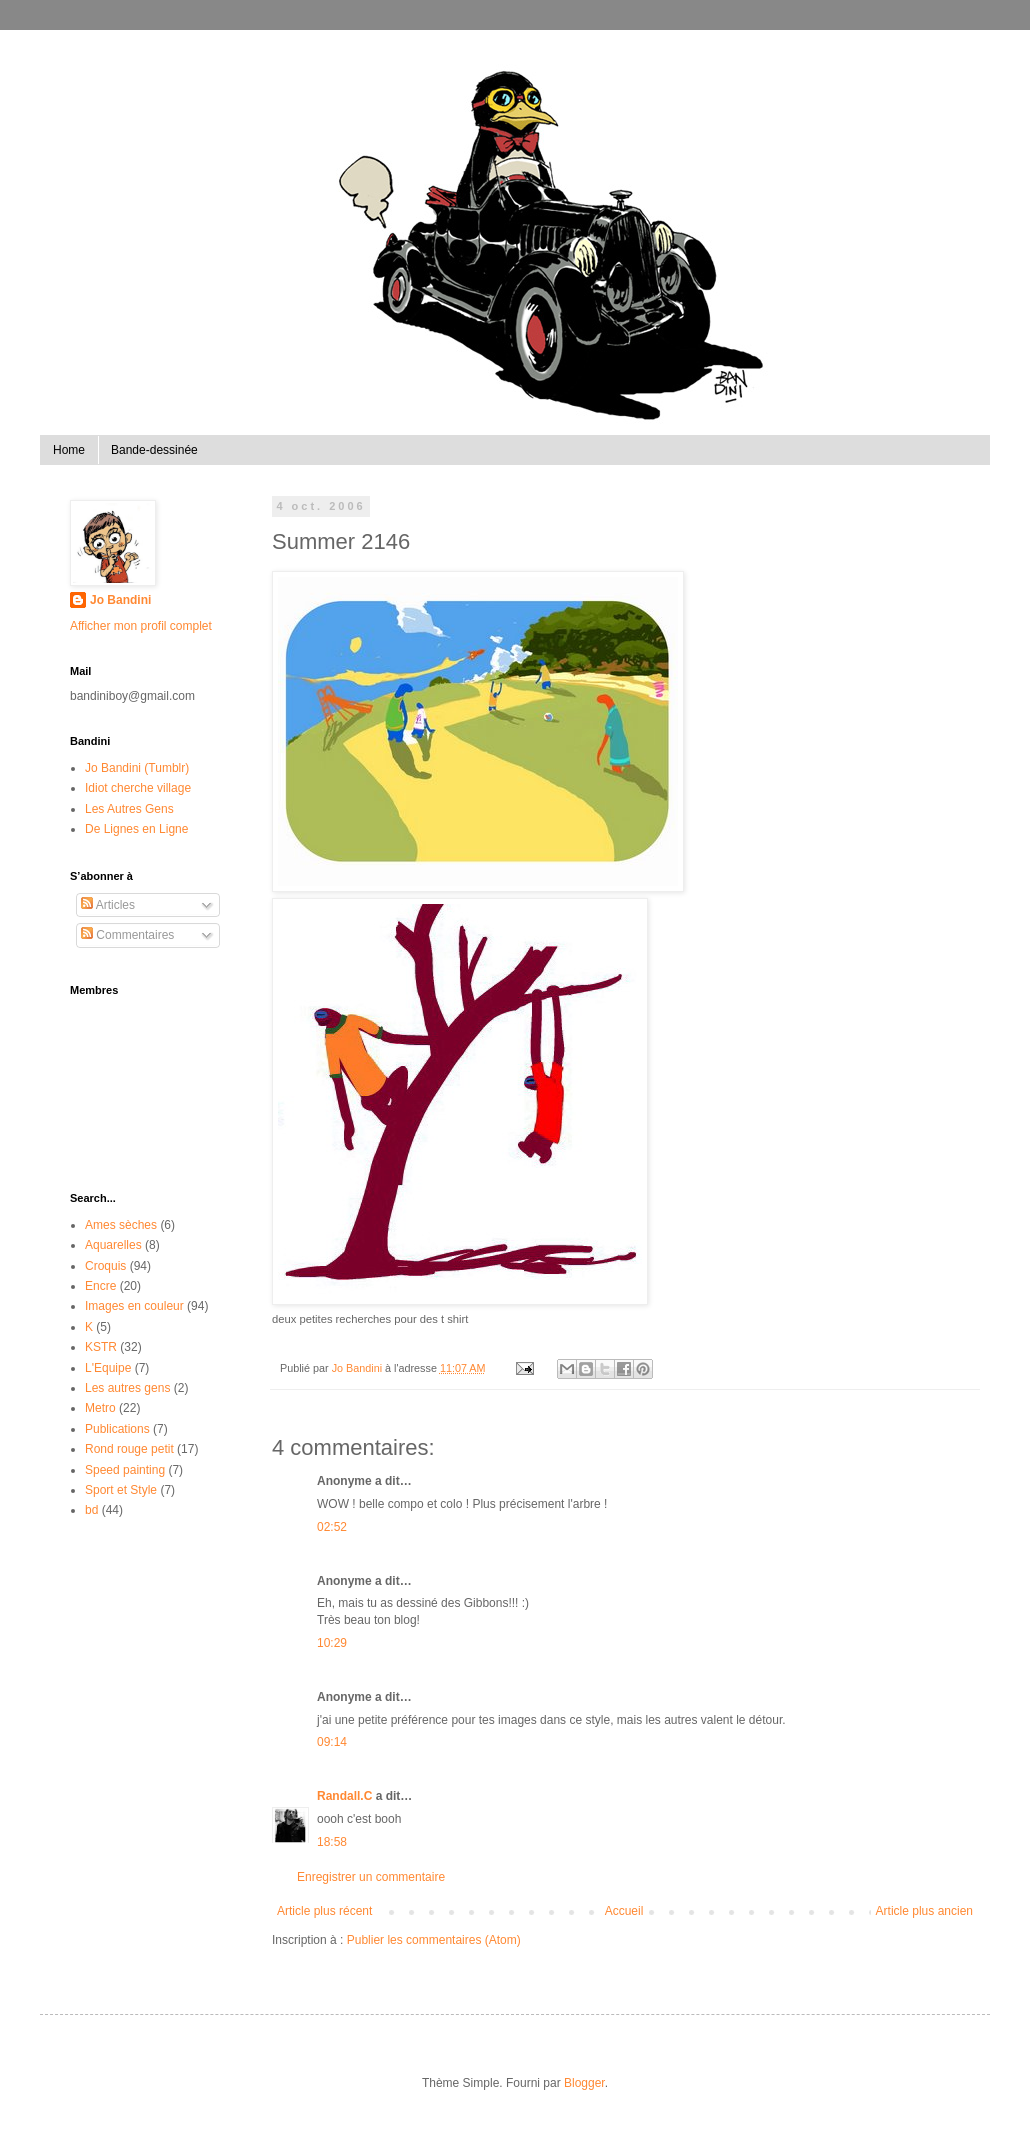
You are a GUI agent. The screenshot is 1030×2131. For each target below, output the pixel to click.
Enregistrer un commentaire (371, 1877)
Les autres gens (127, 1388)
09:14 (332, 1742)
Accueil (624, 1911)
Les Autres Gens (129, 809)
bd (91, 1510)
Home (69, 450)
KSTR (101, 1347)
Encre (100, 1286)
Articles (108, 905)
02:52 (332, 1527)
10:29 (332, 1643)
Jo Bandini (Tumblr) (137, 768)
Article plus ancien (924, 1911)
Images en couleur (134, 1306)
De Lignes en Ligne (136, 829)
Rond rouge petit (129, 1449)
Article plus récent (324, 1911)
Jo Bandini (120, 600)
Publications (117, 1429)
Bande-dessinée (154, 450)
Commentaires (127, 935)
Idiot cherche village (138, 788)
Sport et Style (121, 1490)
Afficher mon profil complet (141, 626)
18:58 (332, 1842)
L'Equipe (108, 1368)
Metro (100, 1408)
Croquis (105, 1266)
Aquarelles (113, 1245)
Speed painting (125, 1470)
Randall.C (344, 1796)
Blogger (584, 2083)
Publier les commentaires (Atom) (434, 1940)
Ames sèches (121, 1225)
